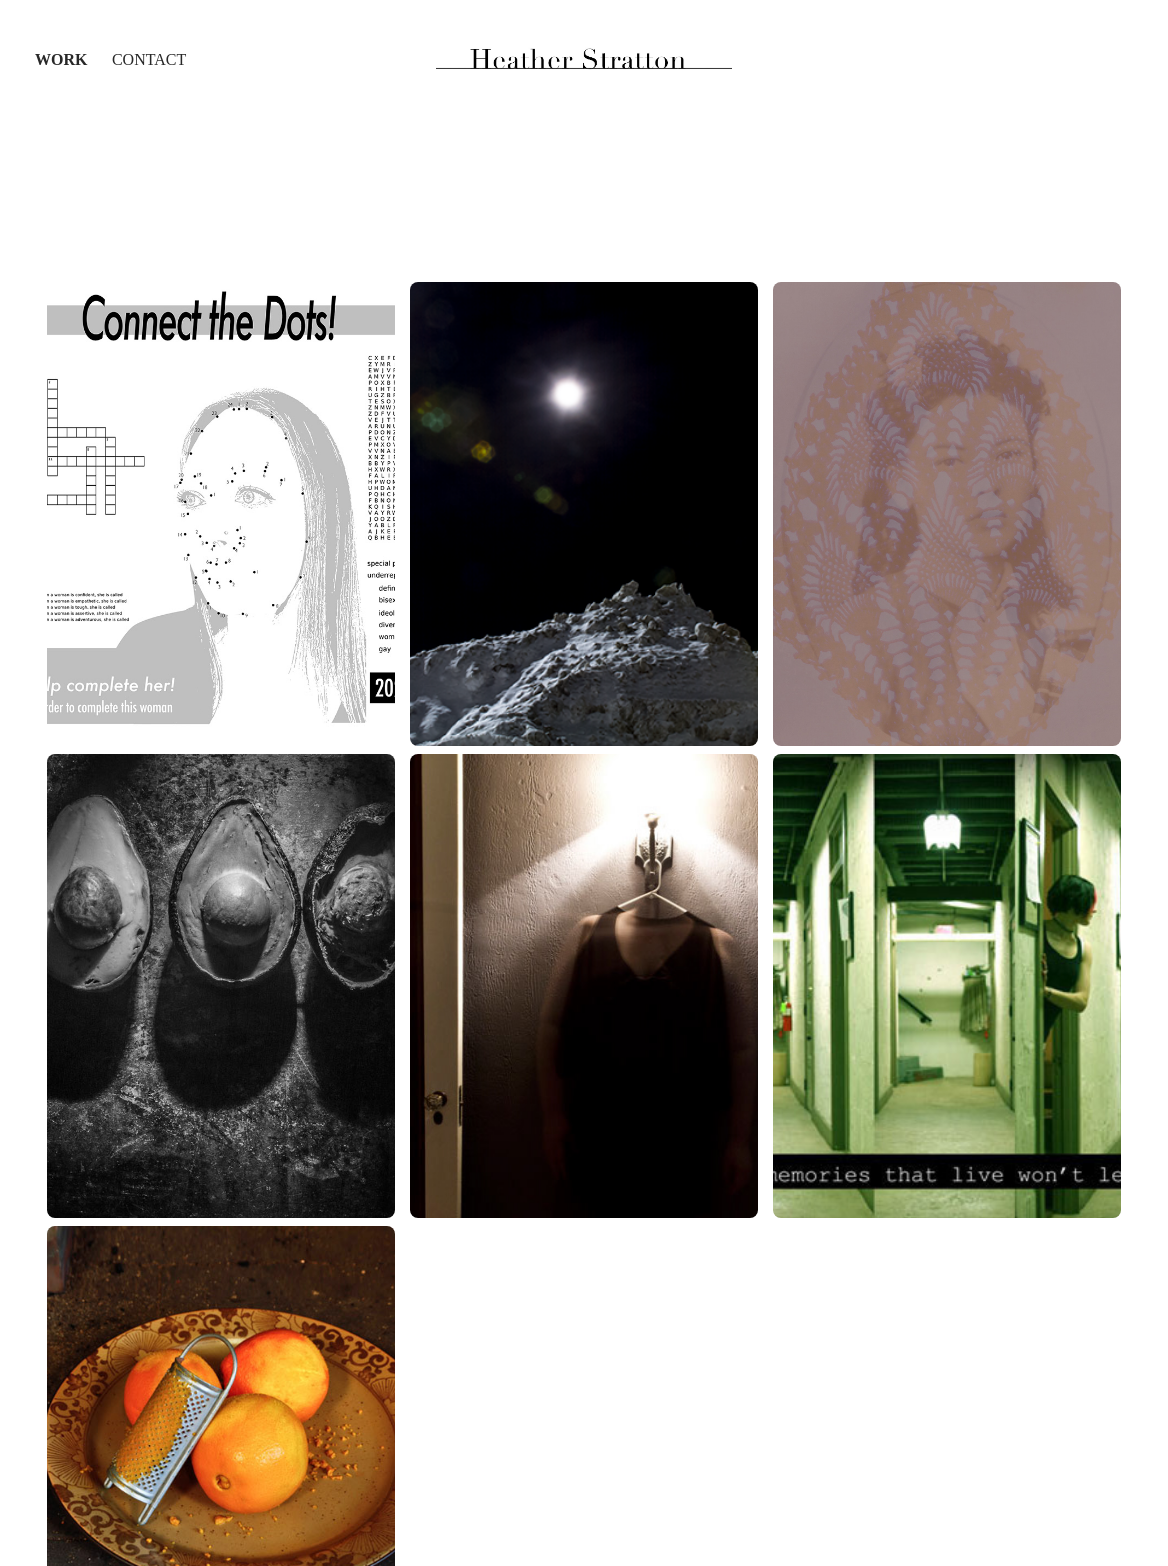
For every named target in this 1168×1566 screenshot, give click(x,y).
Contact (149, 59)
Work (61, 59)
